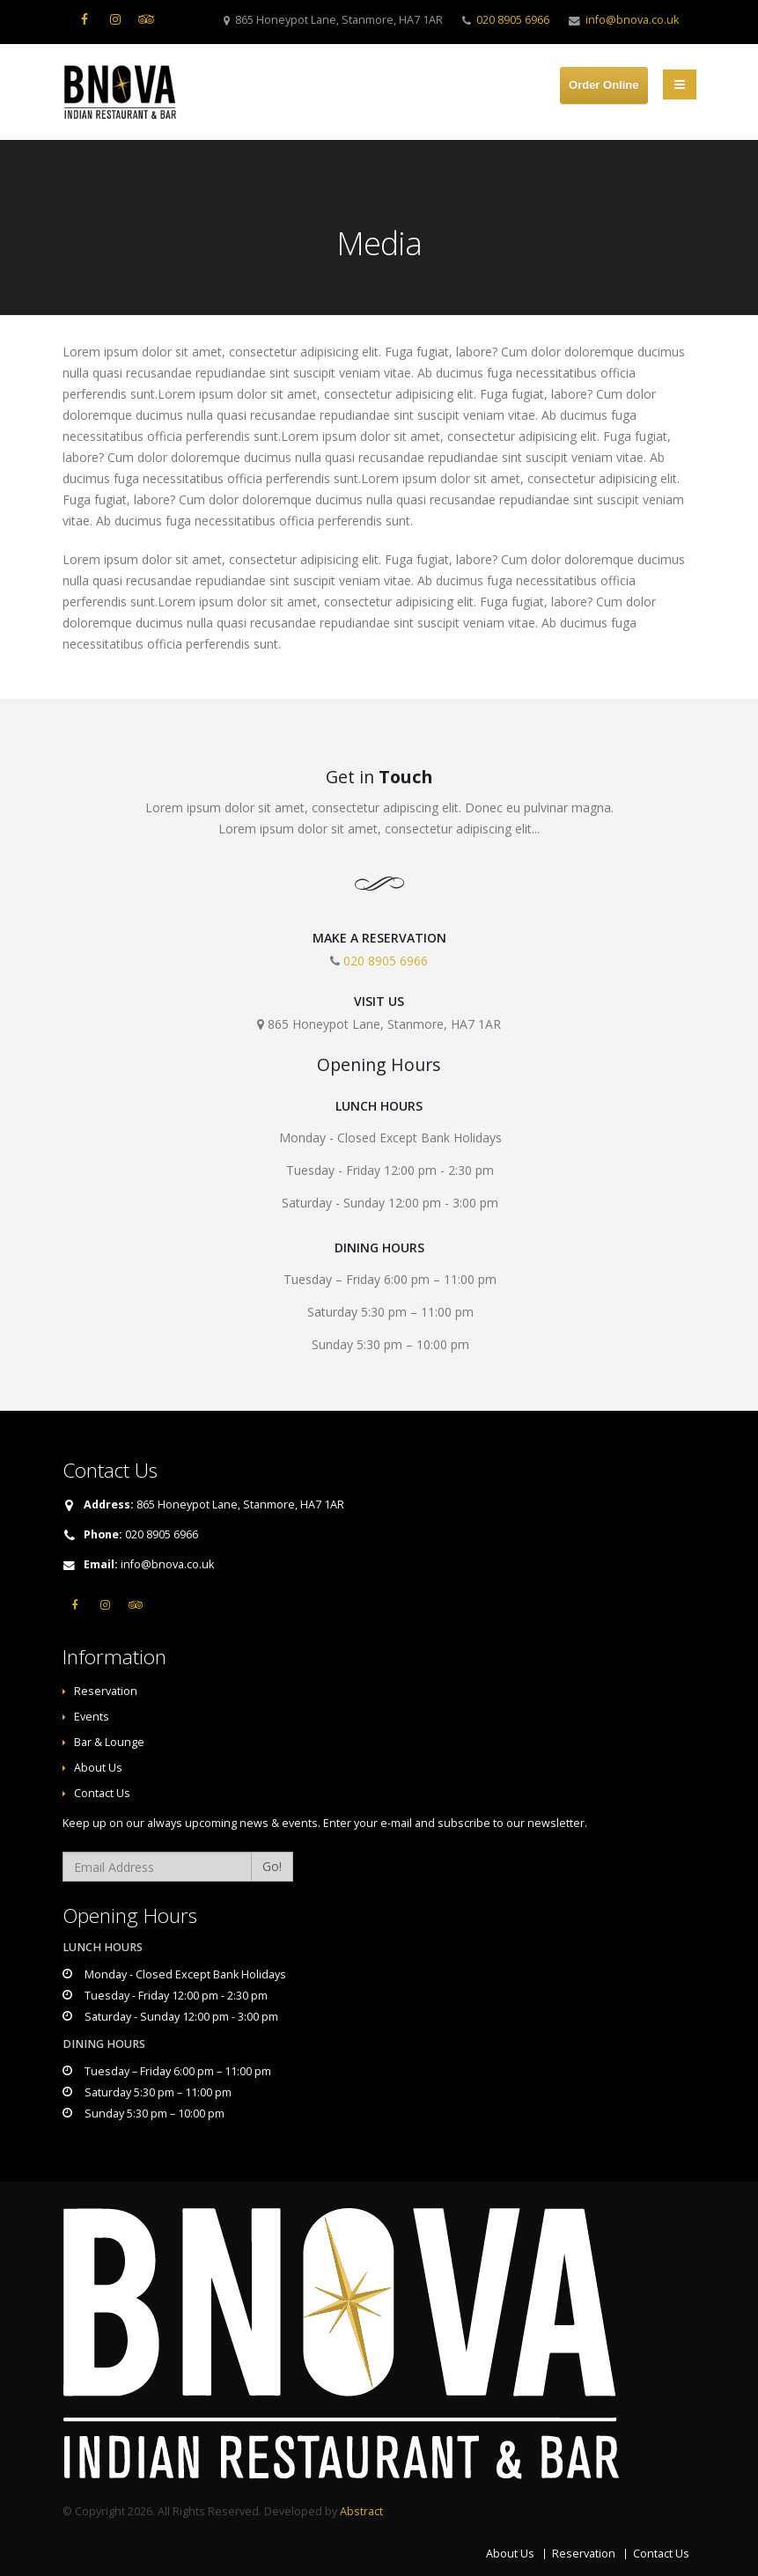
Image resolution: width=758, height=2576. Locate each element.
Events (91, 1716)
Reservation (105, 1691)
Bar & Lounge (109, 1742)
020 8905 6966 (512, 19)
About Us (98, 1767)
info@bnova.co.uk (632, 19)
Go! (272, 1866)
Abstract (361, 2511)
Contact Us (102, 1793)
